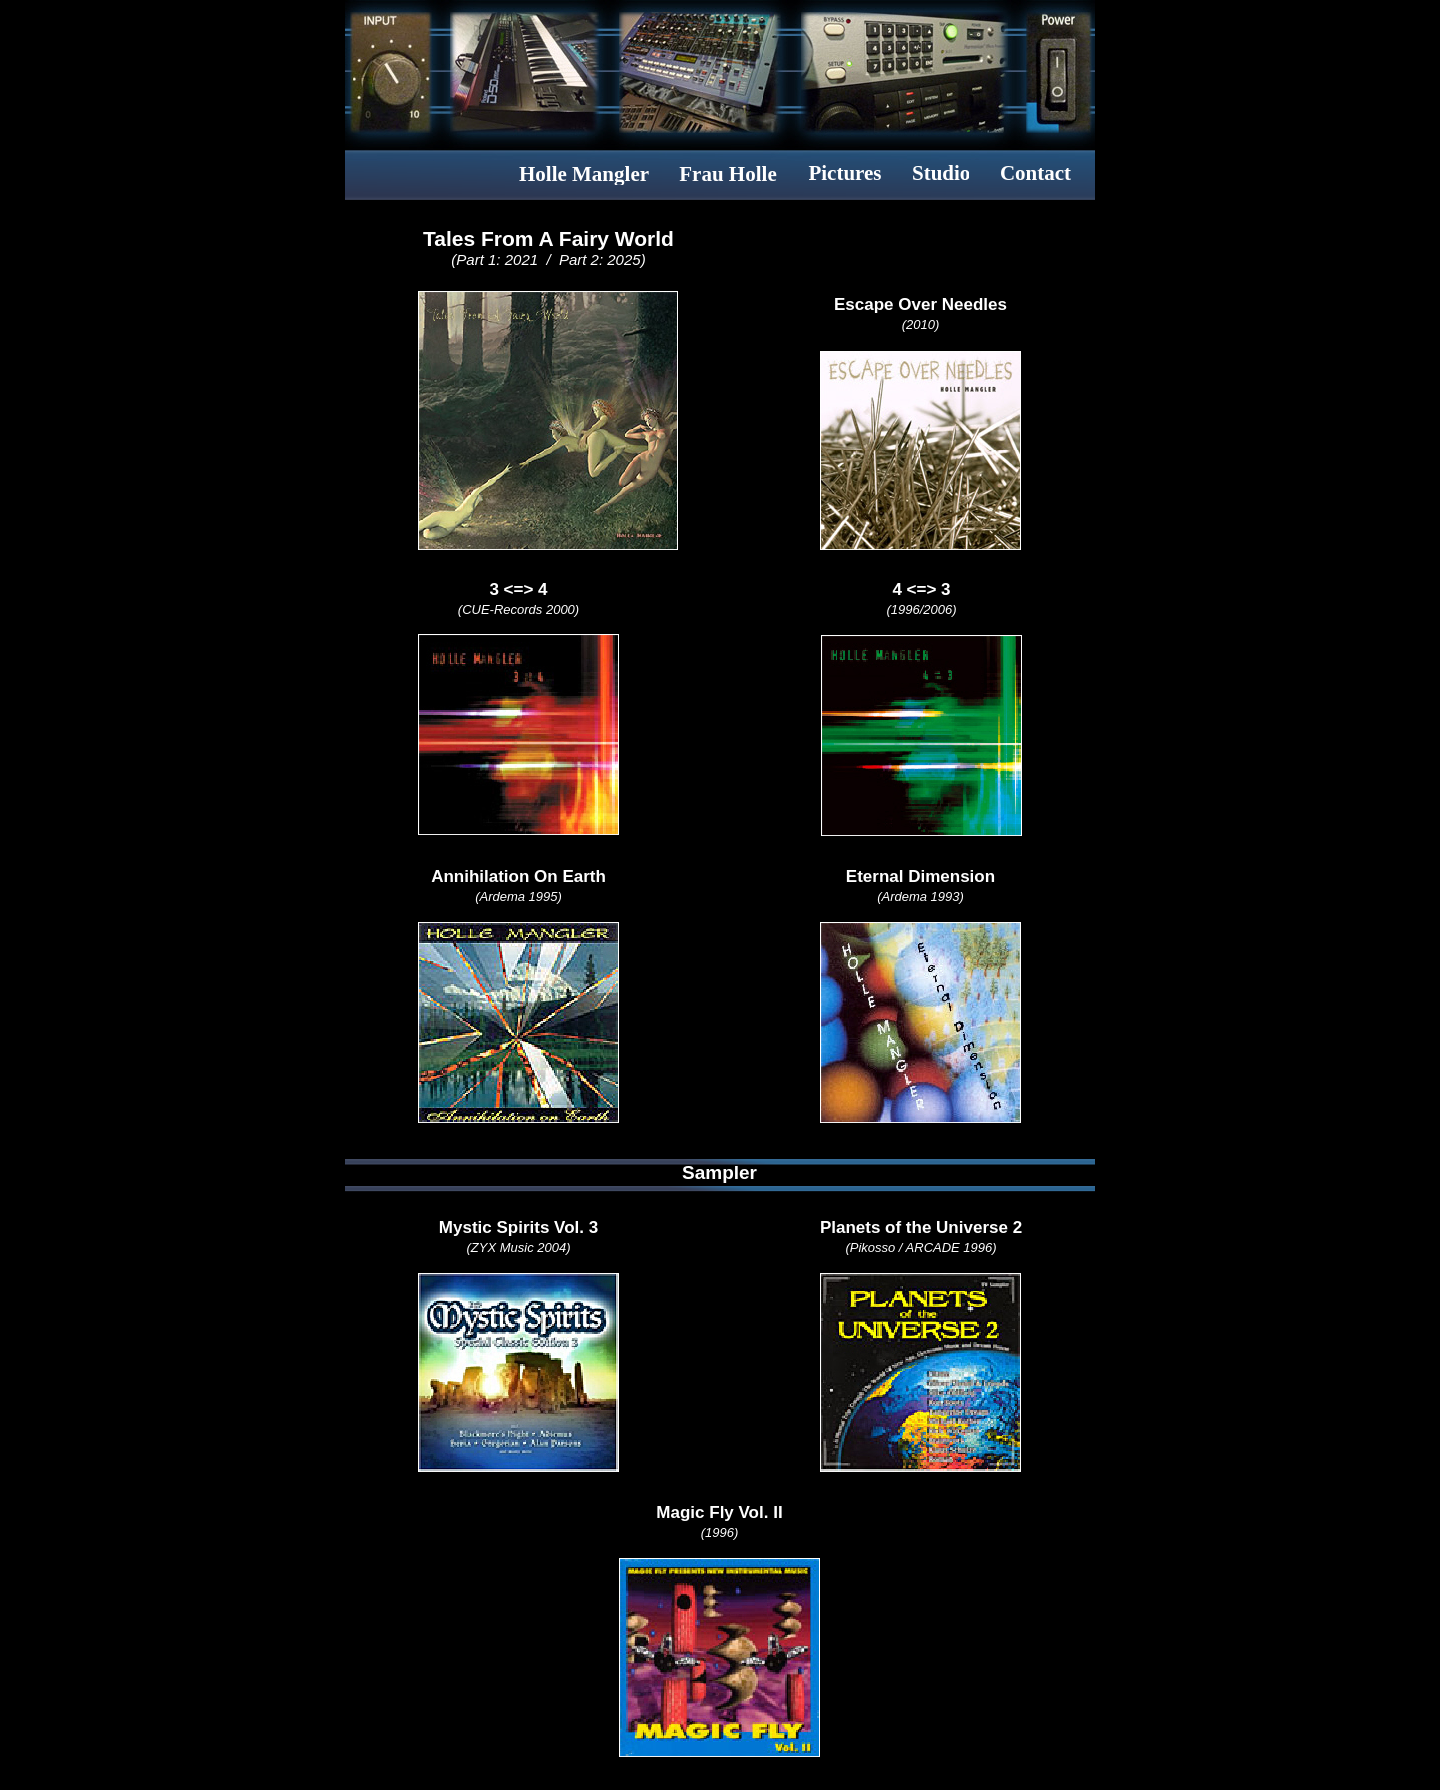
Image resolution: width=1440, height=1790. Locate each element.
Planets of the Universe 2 (921, 1227)
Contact (1035, 173)
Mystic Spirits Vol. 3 (518, 1227)
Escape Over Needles (920, 304)
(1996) (720, 1532)
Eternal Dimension (920, 876)
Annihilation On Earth (518, 876)
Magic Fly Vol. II (719, 1512)
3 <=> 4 (518, 589)
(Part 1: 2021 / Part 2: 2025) (548, 259)
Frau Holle (727, 174)
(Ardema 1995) (518, 896)
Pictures (844, 173)
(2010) (921, 324)
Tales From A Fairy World (548, 238)
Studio (941, 173)
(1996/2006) (921, 609)
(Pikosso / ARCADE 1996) (920, 1247)
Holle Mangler (584, 174)
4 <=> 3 (921, 589)
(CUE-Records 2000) (518, 609)
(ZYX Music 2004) (518, 1247)
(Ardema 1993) (920, 896)
